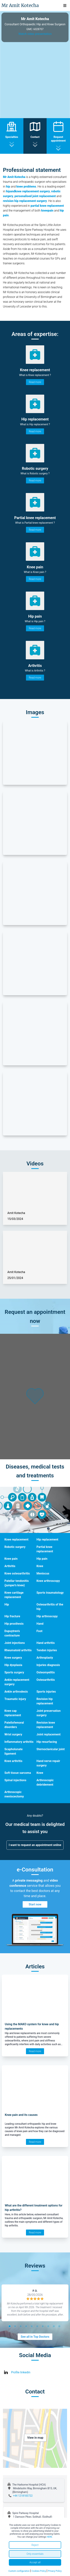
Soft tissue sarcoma (17, 1773)
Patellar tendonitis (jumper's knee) (16, 1583)
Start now (35, 1904)
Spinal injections (15, 1780)
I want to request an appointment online (35, 1845)
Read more (35, 382)
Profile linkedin (20, 2372)
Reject (35, 2545)
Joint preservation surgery (48, 1713)
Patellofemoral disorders (14, 1725)
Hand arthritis (45, 1643)
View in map (35, 2437)
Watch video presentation (35, 34)
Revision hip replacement (44, 1701)
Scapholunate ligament (13, 1751)
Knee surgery (13, 1657)
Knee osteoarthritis (17, 1573)
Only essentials (35, 2553)
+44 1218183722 (23, 2495)
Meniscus (42, 1573)
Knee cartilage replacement (14, 1595)
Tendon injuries (46, 1650)
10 (60, 2327)
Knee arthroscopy (48, 1581)
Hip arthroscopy (47, 1616)
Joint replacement (48, 1734)
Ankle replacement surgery (16, 1682)
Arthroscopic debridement (45, 1782)
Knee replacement (16, 1539)
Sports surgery (14, 1672)
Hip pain (41, 1558)
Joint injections (14, 1643)
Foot (39, 1631)
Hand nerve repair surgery (48, 1763)
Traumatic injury (15, 1699)
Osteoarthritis (45, 1680)
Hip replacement (47, 1539)
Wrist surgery (13, 1734)
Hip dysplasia (13, 1665)
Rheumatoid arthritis (18, 1650)
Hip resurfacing (46, 1742)
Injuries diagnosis (48, 1665)
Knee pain (11, 1558)
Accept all (35, 2562)
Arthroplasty (44, 1657)
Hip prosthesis (14, 1623)
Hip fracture (12, 1616)
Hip (6, 1604)
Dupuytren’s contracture (12, 1633)
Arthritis (9, 1566)
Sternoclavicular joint (50, 1749)
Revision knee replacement (45, 1725)
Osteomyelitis (45, 1672)
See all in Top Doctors (35, 2336)
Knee (39, 1566)
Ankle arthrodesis (16, 1691)
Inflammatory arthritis (19, 1742)
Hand (39, 1623)
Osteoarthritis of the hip (49, 1607)
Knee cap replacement (12, 1713)
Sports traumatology (50, 1592)
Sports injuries (46, 1691)
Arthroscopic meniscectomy (14, 1794)
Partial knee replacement (44, 1549)
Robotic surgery (14, 1547)
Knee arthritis (13, 1761)
